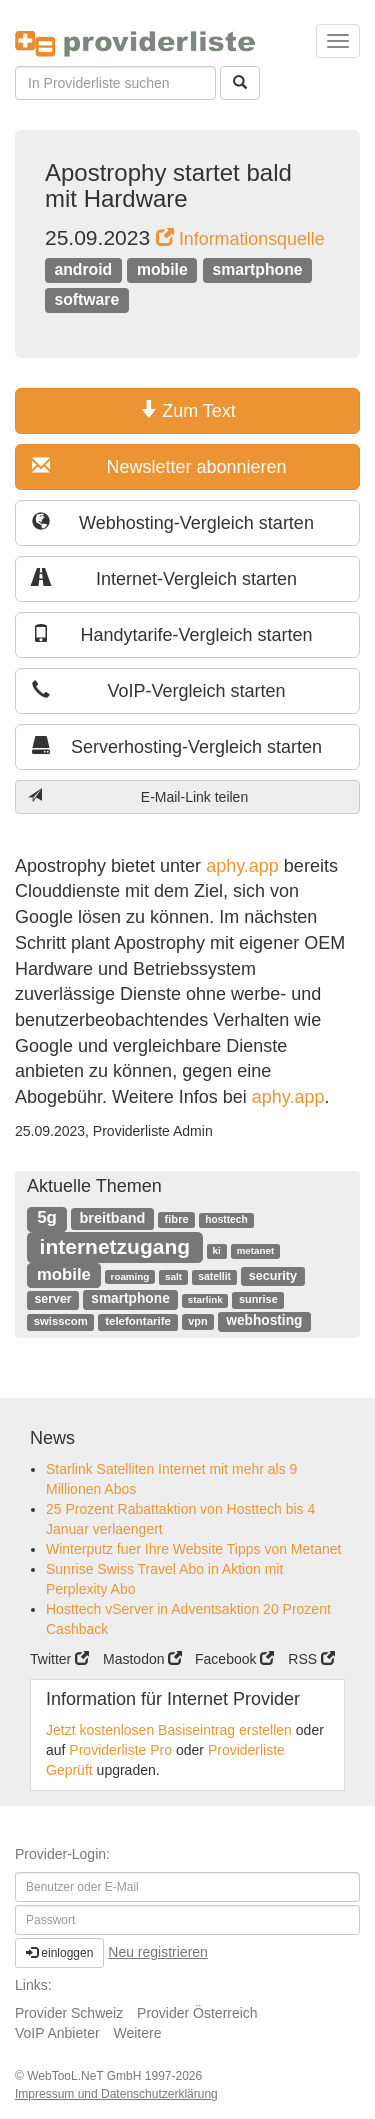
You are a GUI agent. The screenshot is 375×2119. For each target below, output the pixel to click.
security (273, 1276)
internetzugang (115, 1246)
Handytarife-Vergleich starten (172, 634)
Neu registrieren (158, 1952)
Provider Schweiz (69, 2013)
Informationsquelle (240, 239)
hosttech (226, 1219)
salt (173, 1276)
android (83, 269)
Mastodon (142, 1659)
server (52, 1299)
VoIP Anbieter (57, 2033)
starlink (205, 1299)
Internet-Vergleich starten (164, 578)
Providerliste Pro (120, 1750)
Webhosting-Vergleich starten (173, 522)
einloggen (59, 1953)
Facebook (234, 1659)
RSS (311, 1659)
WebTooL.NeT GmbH (86, 2076)
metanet (256, 1250)
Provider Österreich (197, 2013)
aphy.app (242, 866)
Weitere (137, 2033)
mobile (162, 269)
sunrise (258, 1299)
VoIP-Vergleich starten (159, 690)
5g (47, 1217)
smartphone (257, 269)
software (86, 299)
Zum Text (187, 410)
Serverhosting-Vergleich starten (177, 746)
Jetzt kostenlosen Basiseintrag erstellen (169, 1730)
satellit (214, 1276)
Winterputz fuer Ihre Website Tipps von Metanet (193, 1549)
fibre (177, 1219)
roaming (130, 1276)
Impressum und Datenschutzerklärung (116, 2094)
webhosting (264, 1320)
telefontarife (138, 1321)
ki (217, 1250)
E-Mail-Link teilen (138, 796)
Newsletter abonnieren (159, 466)
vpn (197, 1321)
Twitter (59, 1659)
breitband (113, 1218)
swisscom (61, 1321)
